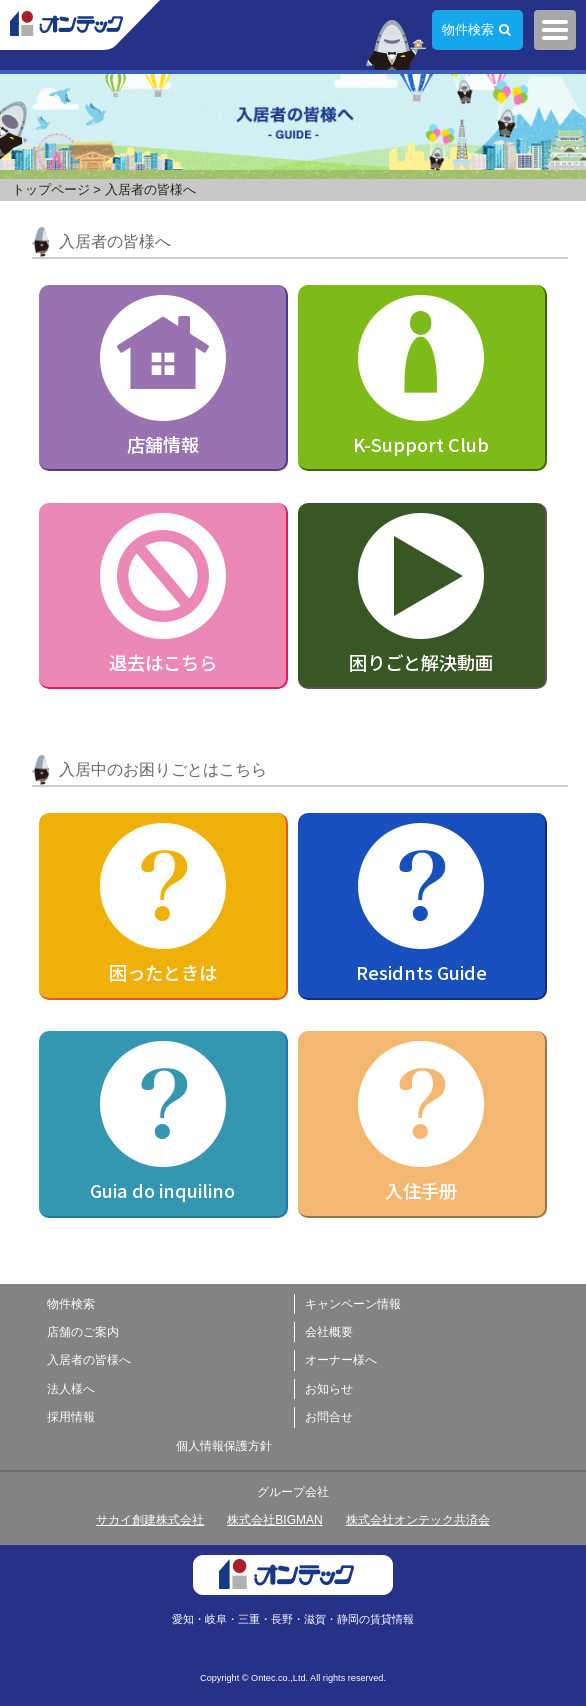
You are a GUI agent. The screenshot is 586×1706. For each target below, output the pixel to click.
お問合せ (329, 1417)
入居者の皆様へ (89, 1360)
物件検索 (468, 29)
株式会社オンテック (80, 25)
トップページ (51, 189)
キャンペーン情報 (353, 1304)
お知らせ (329, 1389)
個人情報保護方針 (224, 1446)
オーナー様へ (341, 1360)
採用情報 (71, 1417)
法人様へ (71, 1389)
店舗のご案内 (83, 1332)
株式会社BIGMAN (274, 1520)
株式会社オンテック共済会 (418, 1520)
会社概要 (329, 1332)
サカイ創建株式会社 (150, 1520)
